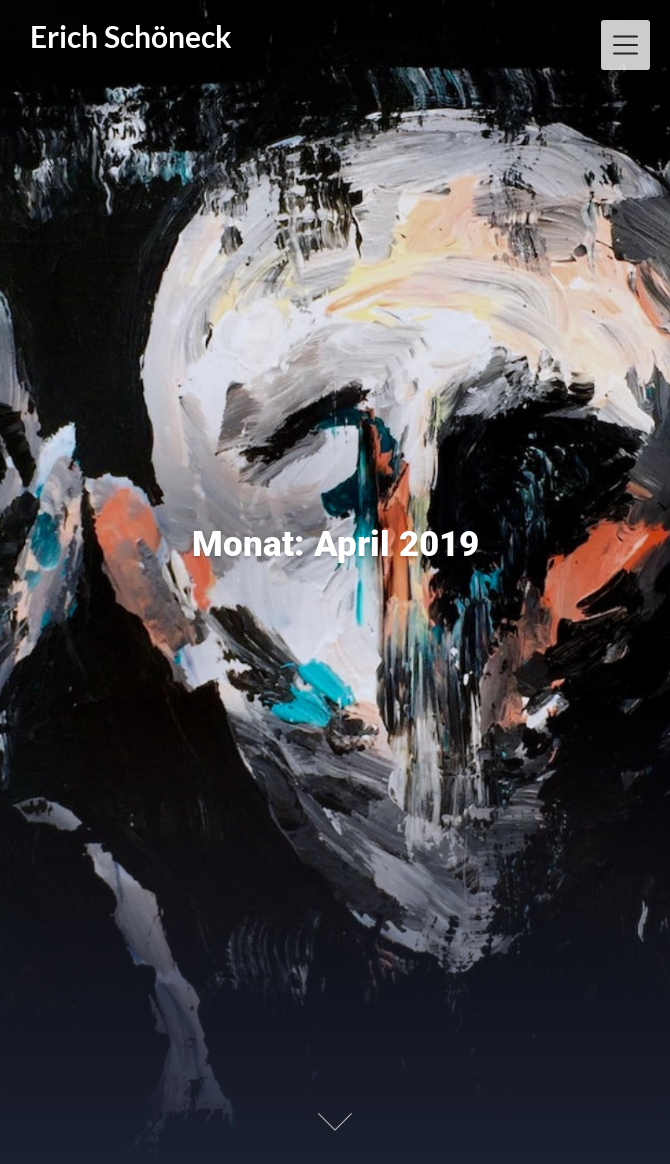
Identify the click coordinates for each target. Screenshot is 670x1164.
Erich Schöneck (131, 36)
